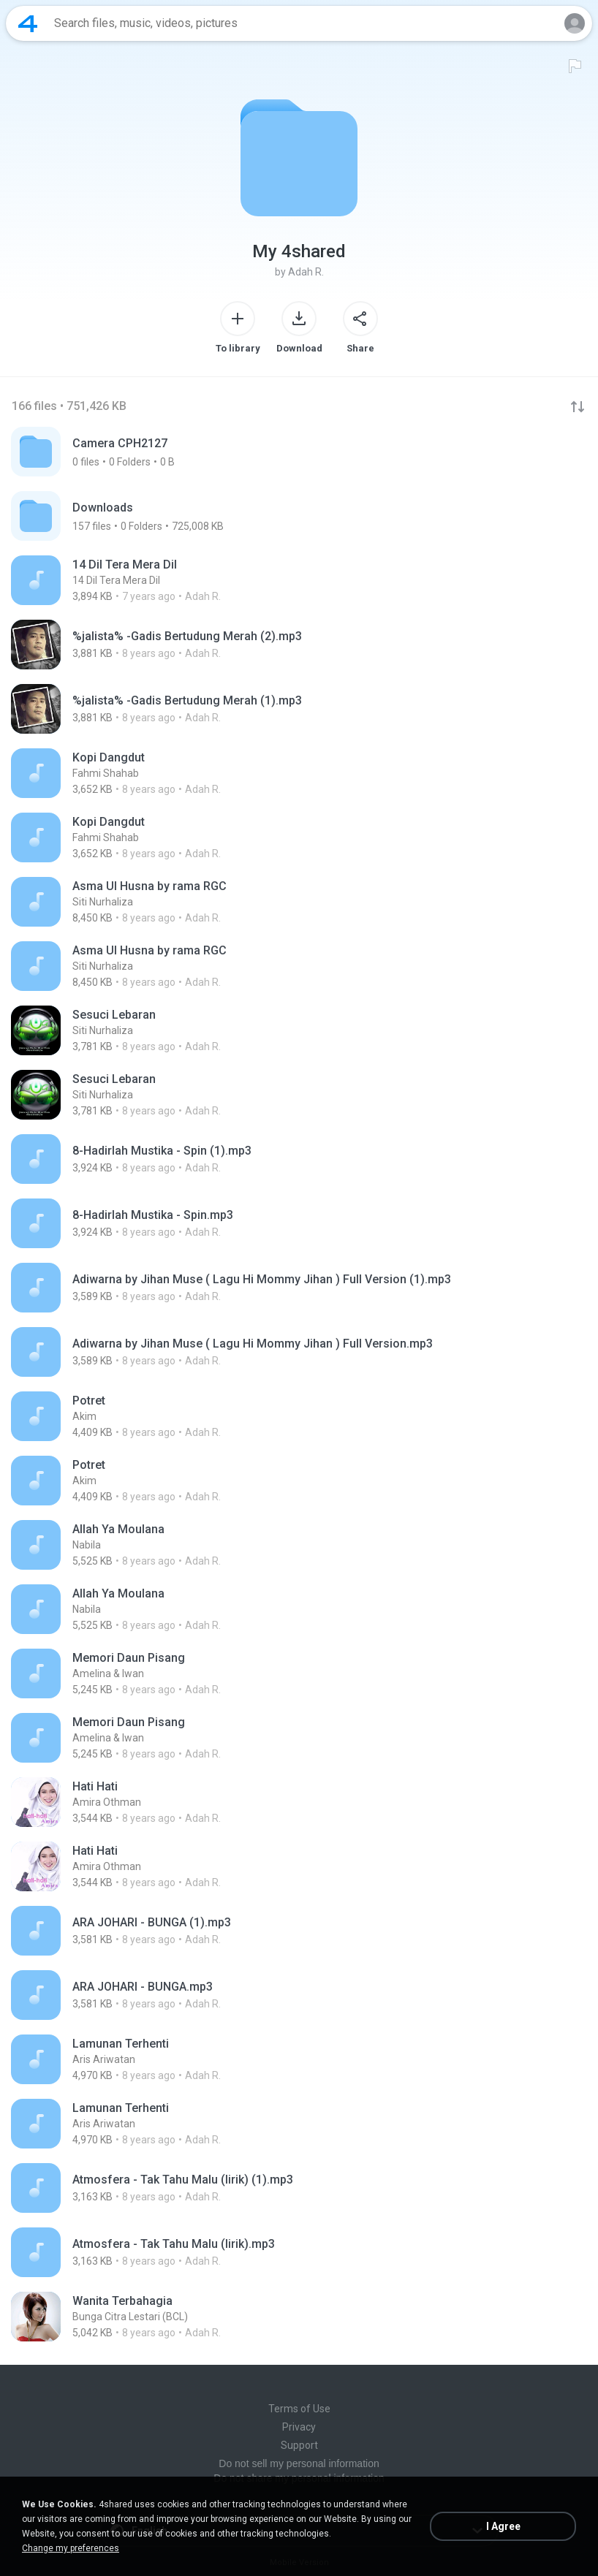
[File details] (299, 580)
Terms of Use (299, 2408)
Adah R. (306, 272)
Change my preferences (70, 2548)
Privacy (299, 2427)
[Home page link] (28, 23)
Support (299, 2445)
